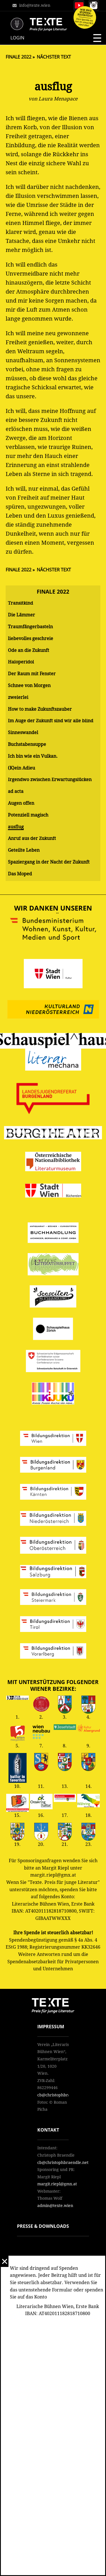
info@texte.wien (34, 5)
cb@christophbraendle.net (62, 2095)
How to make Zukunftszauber (40, 709)
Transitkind (20, 603)
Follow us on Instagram (93, 5)
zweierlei (18, 697)
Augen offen (21, 803)
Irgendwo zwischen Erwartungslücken (50, 779)
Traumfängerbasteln (30, 626)
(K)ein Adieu (21, 768)
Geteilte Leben (24, 850)
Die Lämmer (21, 615)
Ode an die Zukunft (28, 650)
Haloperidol (21, 662)
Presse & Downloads (43, 2226)
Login (17, 38)
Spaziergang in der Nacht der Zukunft (49, 862)
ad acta (15, 791)
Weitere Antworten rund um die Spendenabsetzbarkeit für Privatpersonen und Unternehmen (53, 1961)
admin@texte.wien (55, 2205)
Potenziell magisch (28, 815)
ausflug (16, 826)
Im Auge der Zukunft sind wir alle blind (50, 720)
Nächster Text (54, 57)
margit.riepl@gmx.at (57, 2184)
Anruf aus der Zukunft (32, 838)
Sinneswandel (23, 732)
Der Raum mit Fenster (32, 673)
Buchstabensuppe (27, 744)
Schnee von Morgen (29, 685)
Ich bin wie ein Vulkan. (33, 756)
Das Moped (20, 873)
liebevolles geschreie (30, 638)
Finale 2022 (18, 57)
